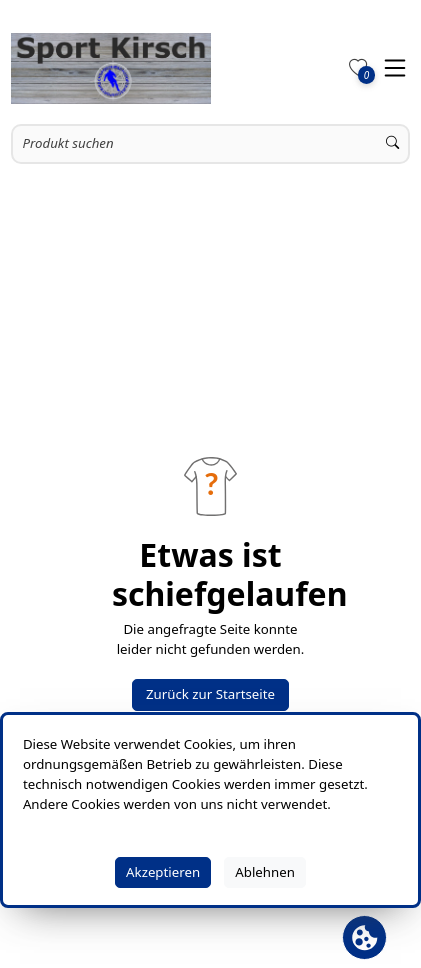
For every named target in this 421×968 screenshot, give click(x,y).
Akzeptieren (163, 872)
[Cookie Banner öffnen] (364, 937)
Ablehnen (265, 872)
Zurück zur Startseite (210, 694)
